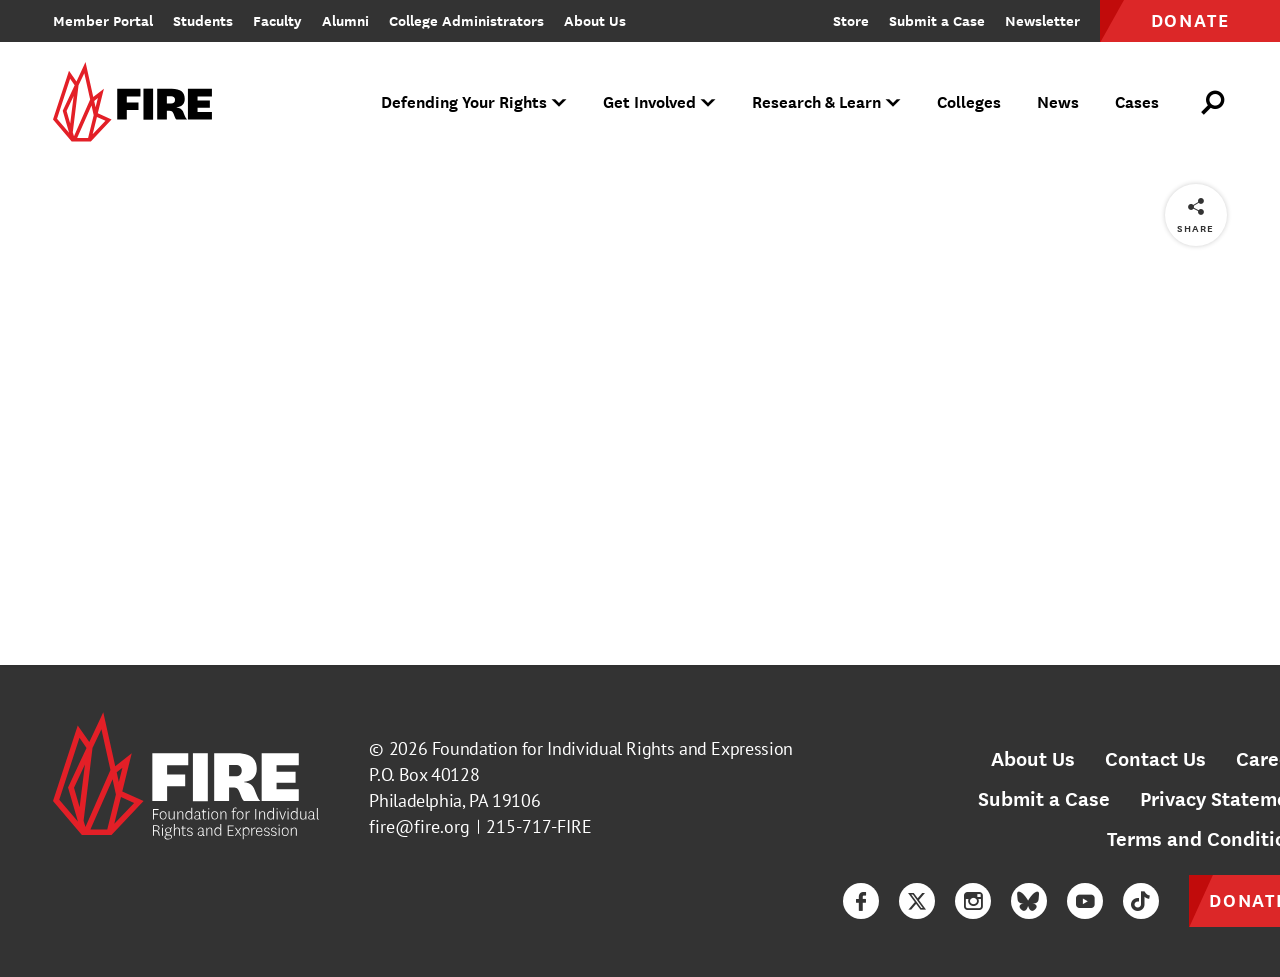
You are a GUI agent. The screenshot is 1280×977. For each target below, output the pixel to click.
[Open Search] (1214, 103)
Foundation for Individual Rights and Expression (612, 748)
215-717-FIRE (539, 826)
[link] (139, 103)
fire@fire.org (419, 826)
